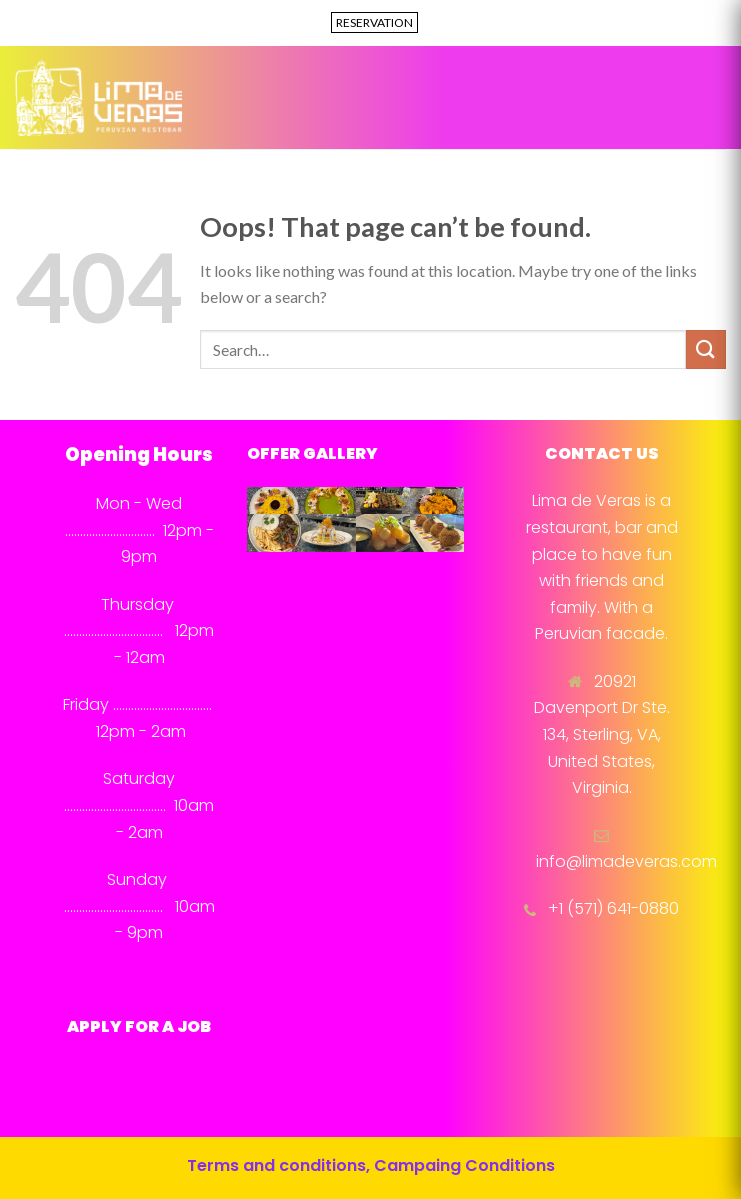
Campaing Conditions (464, 1165)
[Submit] (706, 349)
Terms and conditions (276, 1165)
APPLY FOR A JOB (139, 1026)
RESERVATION (374, 22)
